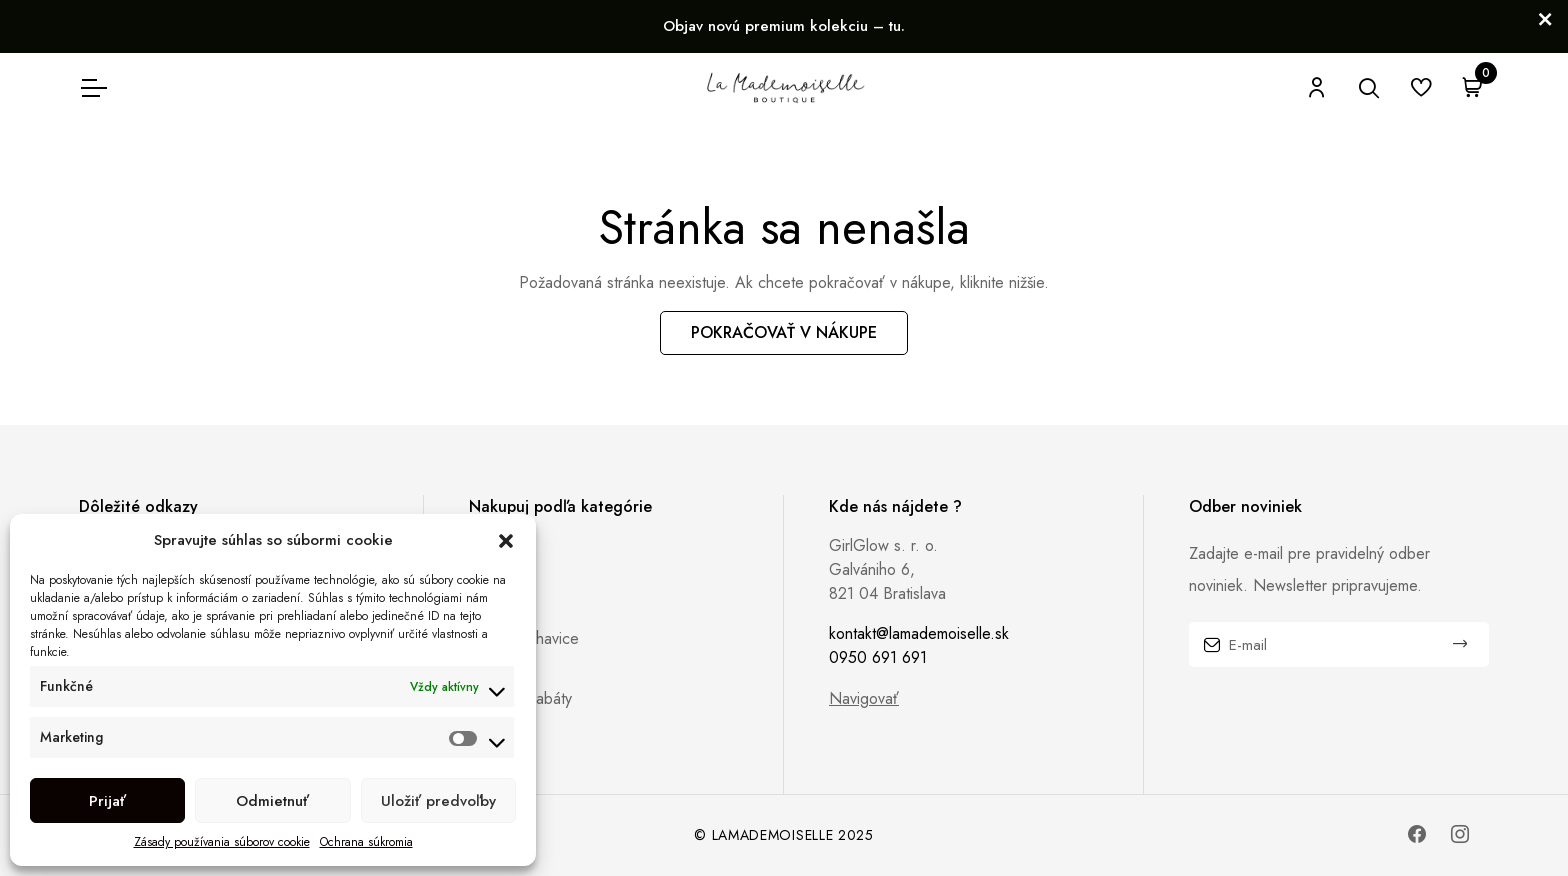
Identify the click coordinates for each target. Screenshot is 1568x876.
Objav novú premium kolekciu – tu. (784, 26)
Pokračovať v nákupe (784, 332)
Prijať (107, 801)
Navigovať (864, 698)
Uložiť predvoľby (438, 801)
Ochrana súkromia (366, 842)
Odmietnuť (272, 801)
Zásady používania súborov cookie (222, 842)
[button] (506, 540)
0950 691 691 (878, 657)
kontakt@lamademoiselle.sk (919, 633)
